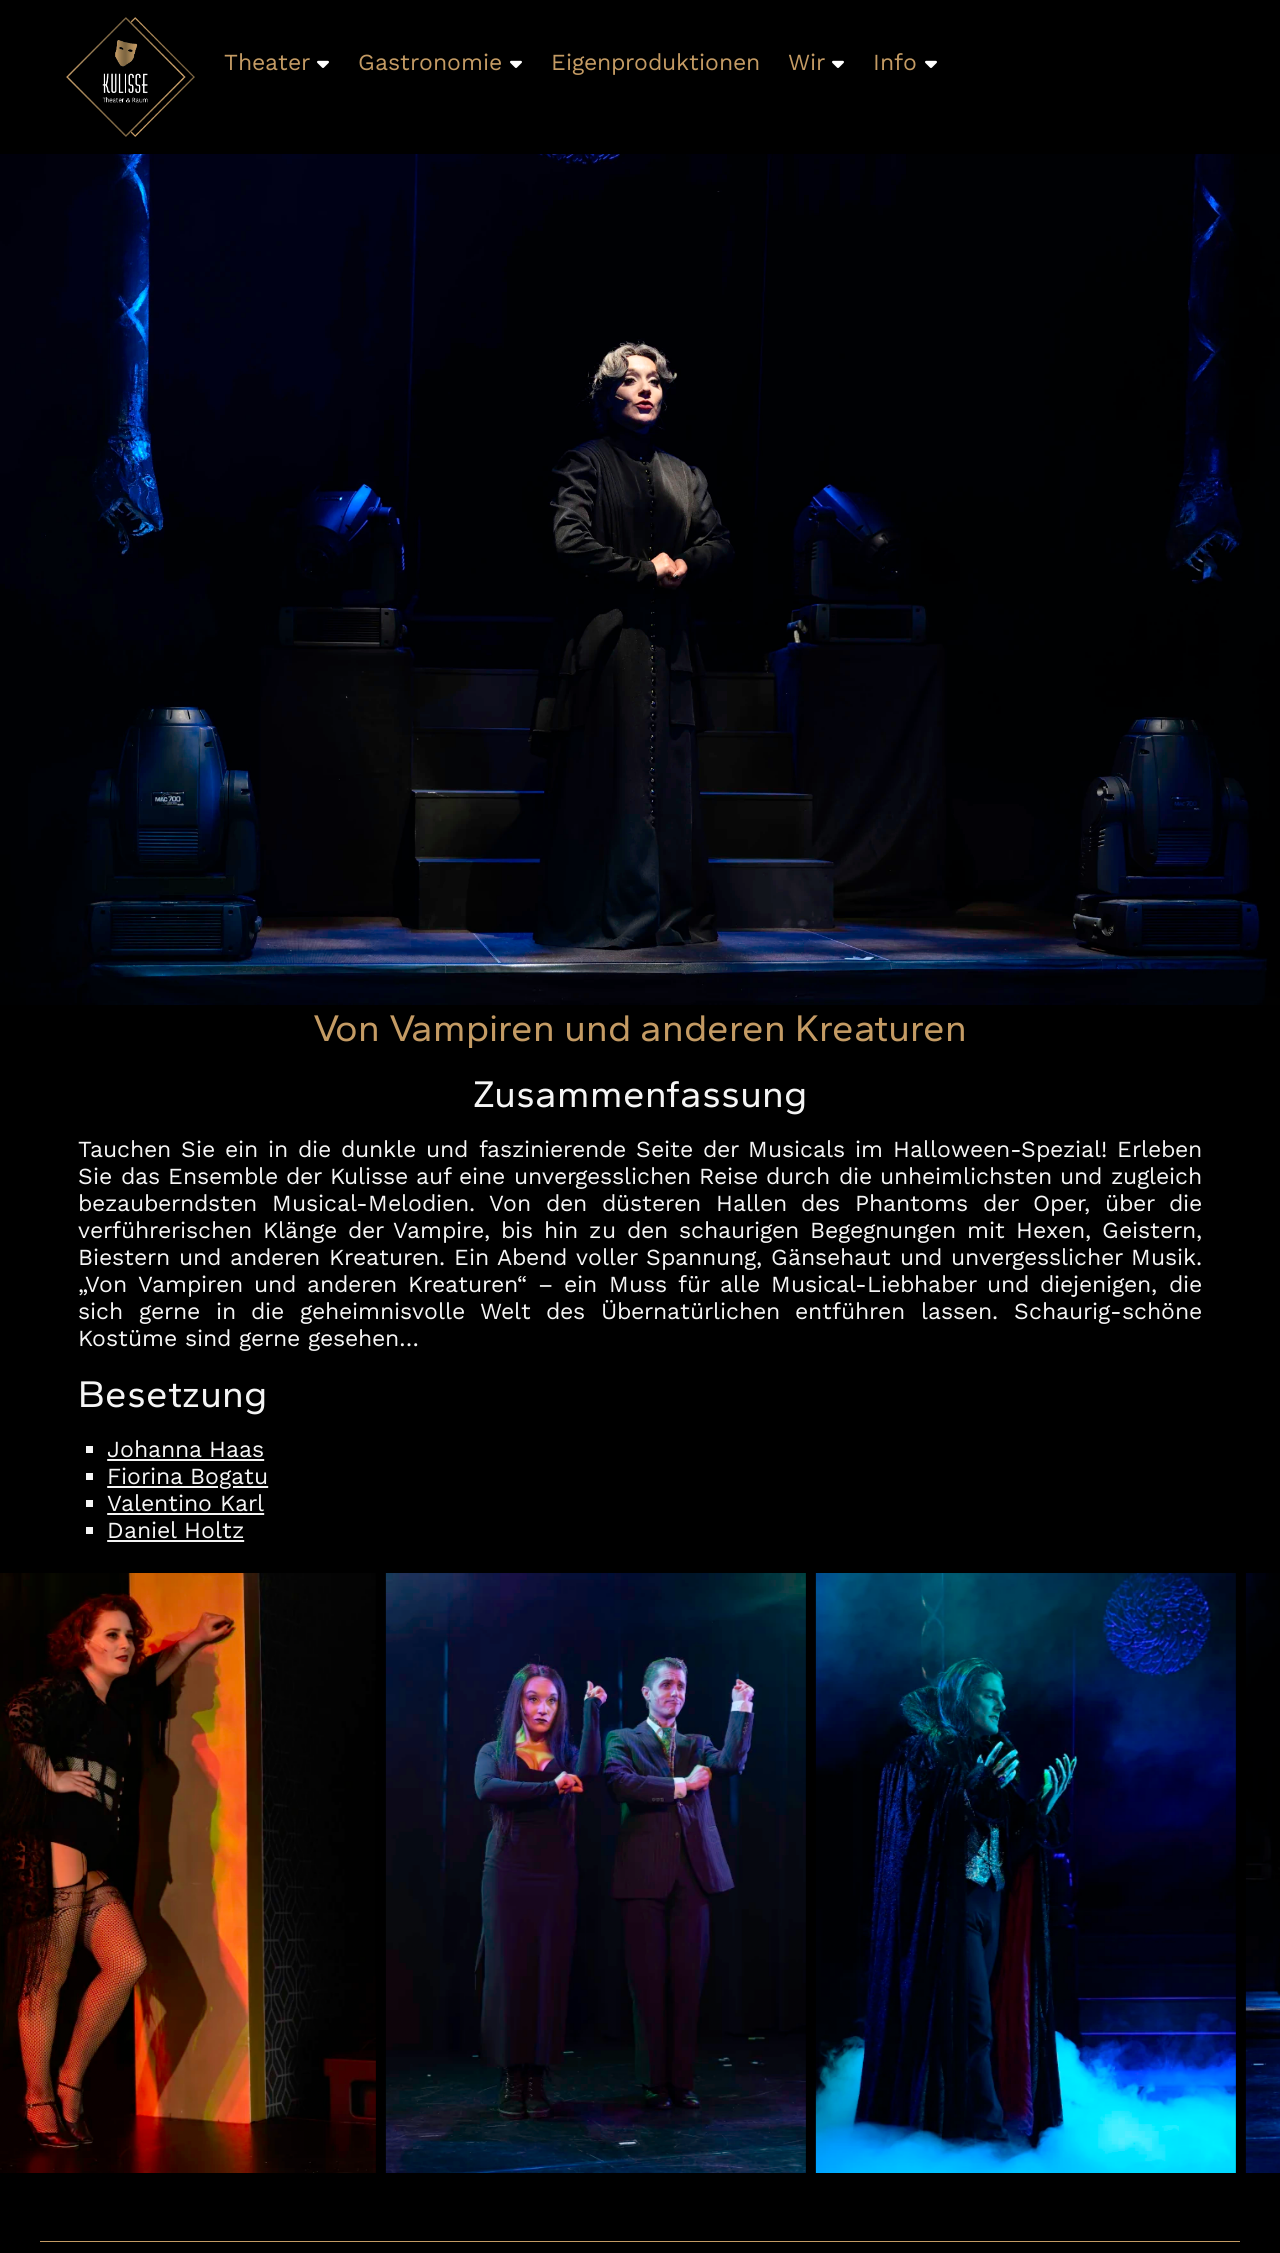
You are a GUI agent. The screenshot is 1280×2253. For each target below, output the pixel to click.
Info (905, 62)
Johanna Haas (185, 1449)
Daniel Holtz (175, 1530)
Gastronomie (440, 62)
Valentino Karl (185, 1503)
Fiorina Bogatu (187, 1476)
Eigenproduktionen (655, 62)
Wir (816, 62)
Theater (276, 62)
